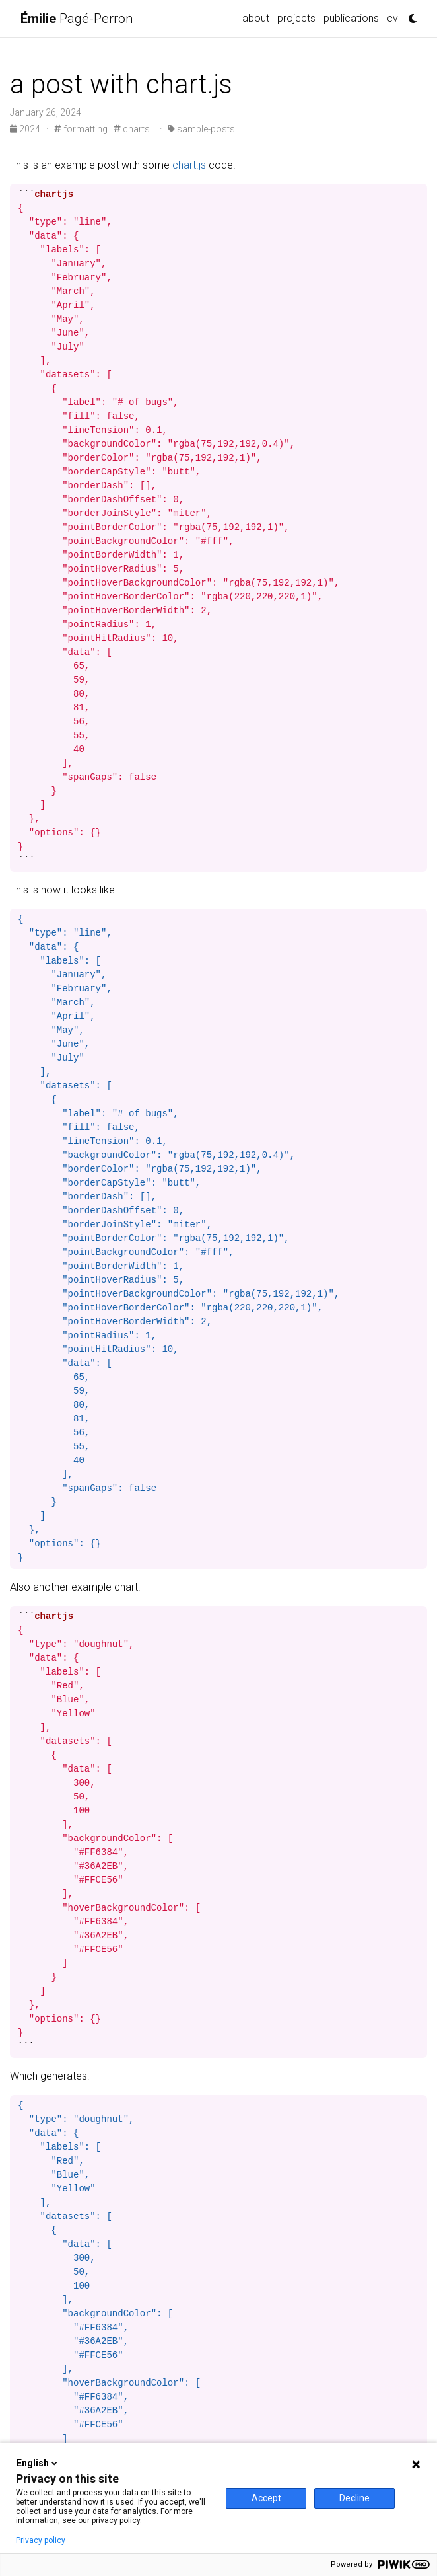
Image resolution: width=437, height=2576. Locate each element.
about (255, 18)
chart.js (189, 165)
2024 (26, 129)
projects (296, 18)
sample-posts (201, 129)
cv (392, 18)
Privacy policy (40, 2540)
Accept (266, 2498)
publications (351, 18)
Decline (354, 2498)
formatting (81, 129)
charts (132, 129)
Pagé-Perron (76, 18)
